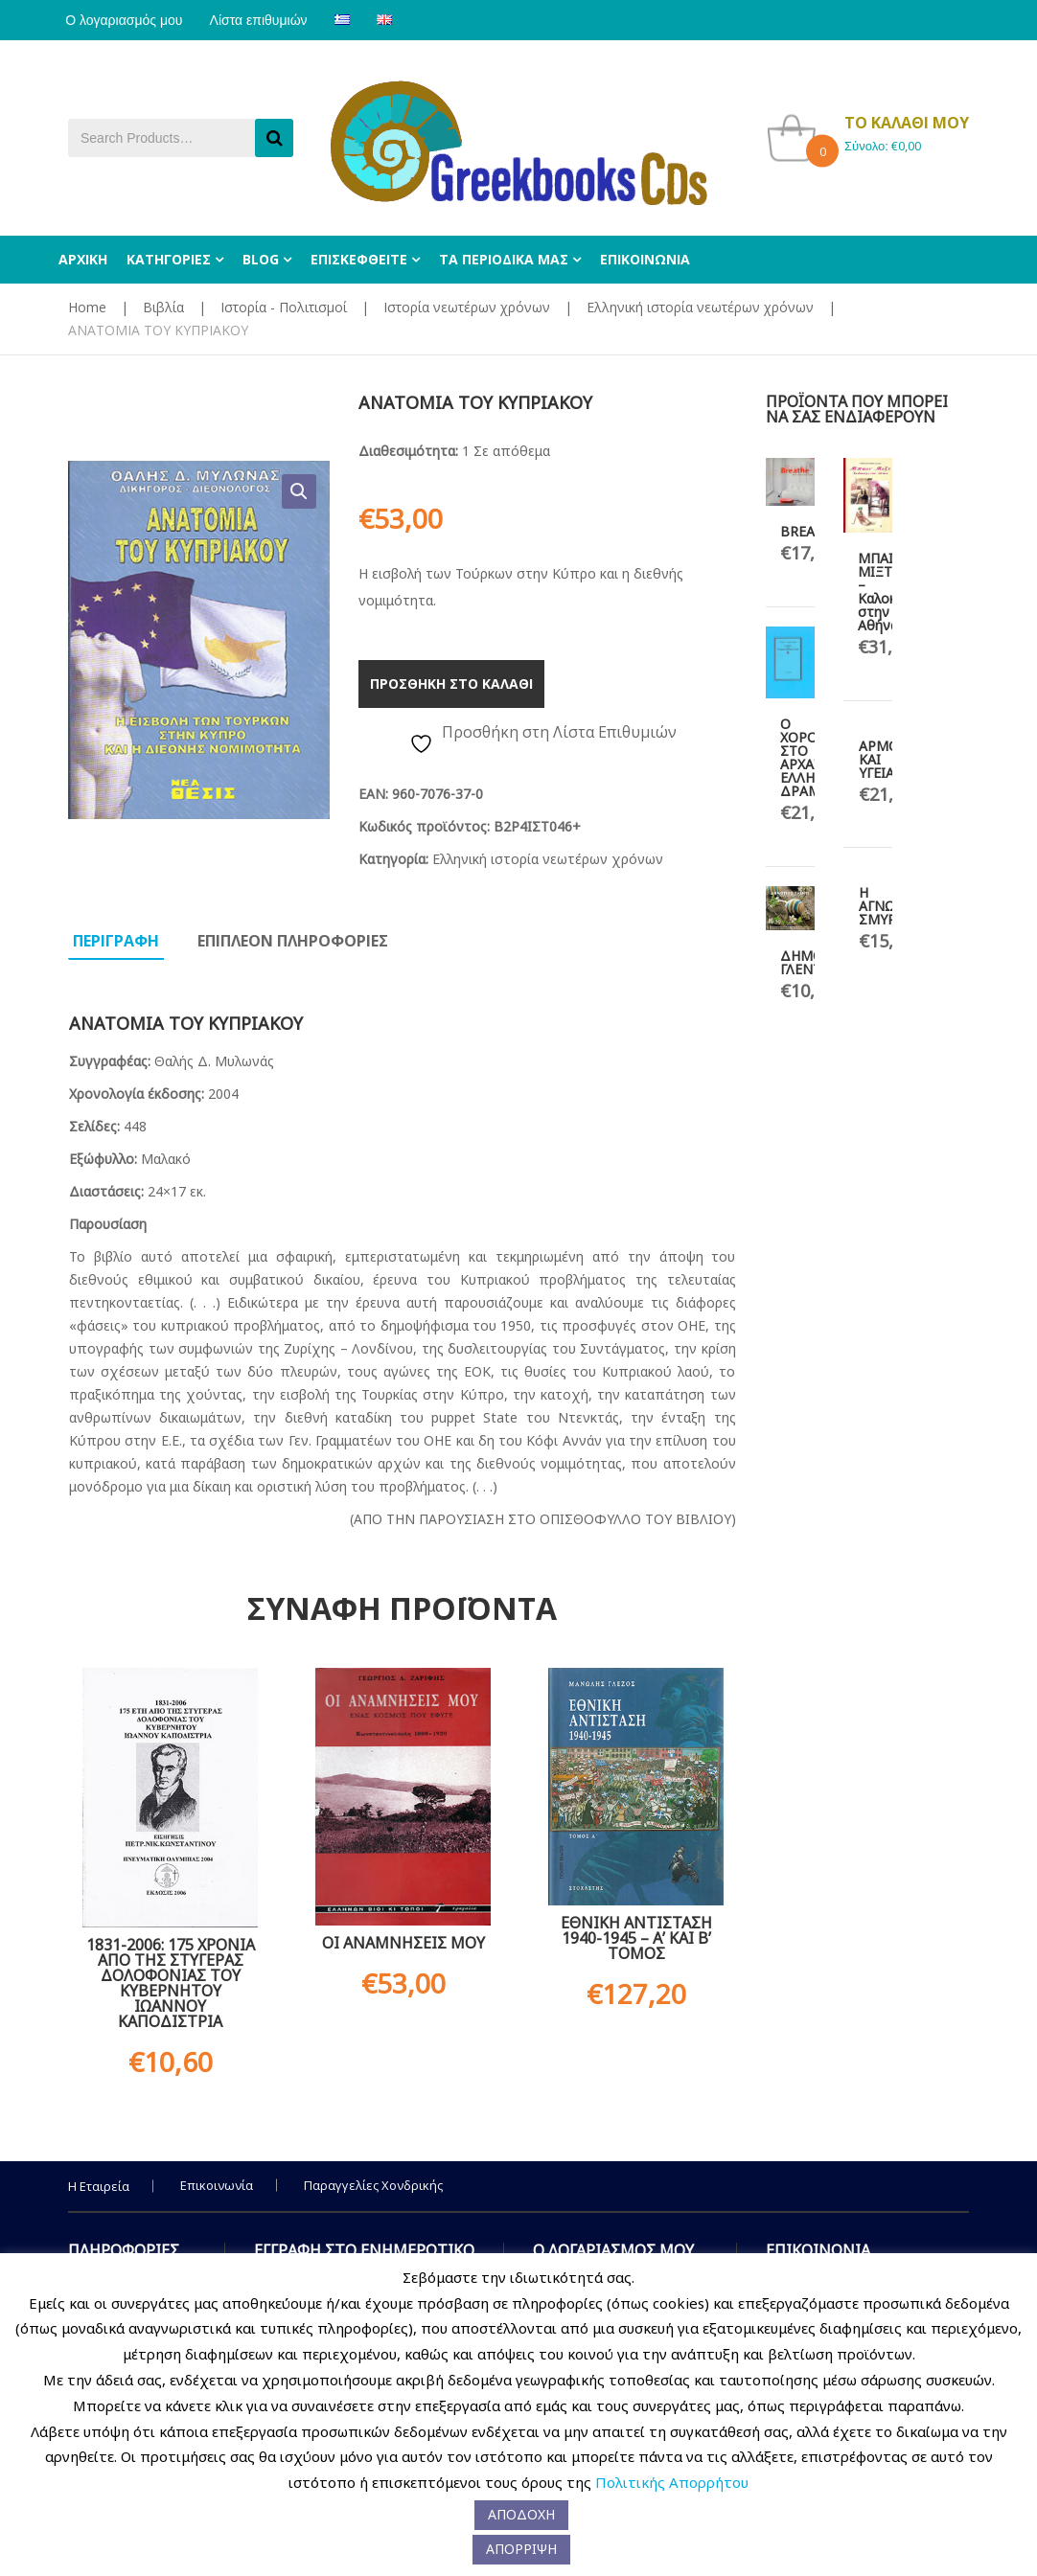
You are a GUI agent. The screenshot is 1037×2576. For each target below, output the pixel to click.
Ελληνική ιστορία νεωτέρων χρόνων (700, 307)
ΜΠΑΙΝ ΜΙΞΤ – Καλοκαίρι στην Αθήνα (888, 591)
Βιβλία (163, 307)
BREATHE (810, 531)
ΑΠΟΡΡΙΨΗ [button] (521, 2549)
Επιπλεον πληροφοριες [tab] (292, 940)
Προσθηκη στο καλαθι (451, 683)
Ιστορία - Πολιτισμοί (283, 307)
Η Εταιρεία (98, 2186)
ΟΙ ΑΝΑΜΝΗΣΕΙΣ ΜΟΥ (403, 1942)
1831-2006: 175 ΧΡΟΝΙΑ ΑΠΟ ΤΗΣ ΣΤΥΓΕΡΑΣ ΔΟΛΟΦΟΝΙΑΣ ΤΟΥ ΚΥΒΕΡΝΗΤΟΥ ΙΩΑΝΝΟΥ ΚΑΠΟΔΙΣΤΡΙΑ (170, 1983)
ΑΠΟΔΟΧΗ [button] (521, 2514)
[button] (299, 491)
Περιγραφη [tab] (116, 940)
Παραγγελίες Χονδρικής (373, 2185)
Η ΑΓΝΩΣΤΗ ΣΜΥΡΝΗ (890, 905)
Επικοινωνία (216, 2185)
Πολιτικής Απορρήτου (672, 2482)
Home (87, 307)
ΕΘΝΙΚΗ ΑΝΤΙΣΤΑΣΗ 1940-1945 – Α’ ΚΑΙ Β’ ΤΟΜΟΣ (636, 1938)
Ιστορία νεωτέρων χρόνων (466, 307)
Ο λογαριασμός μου (126, 20)
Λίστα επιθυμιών (266, 20)
